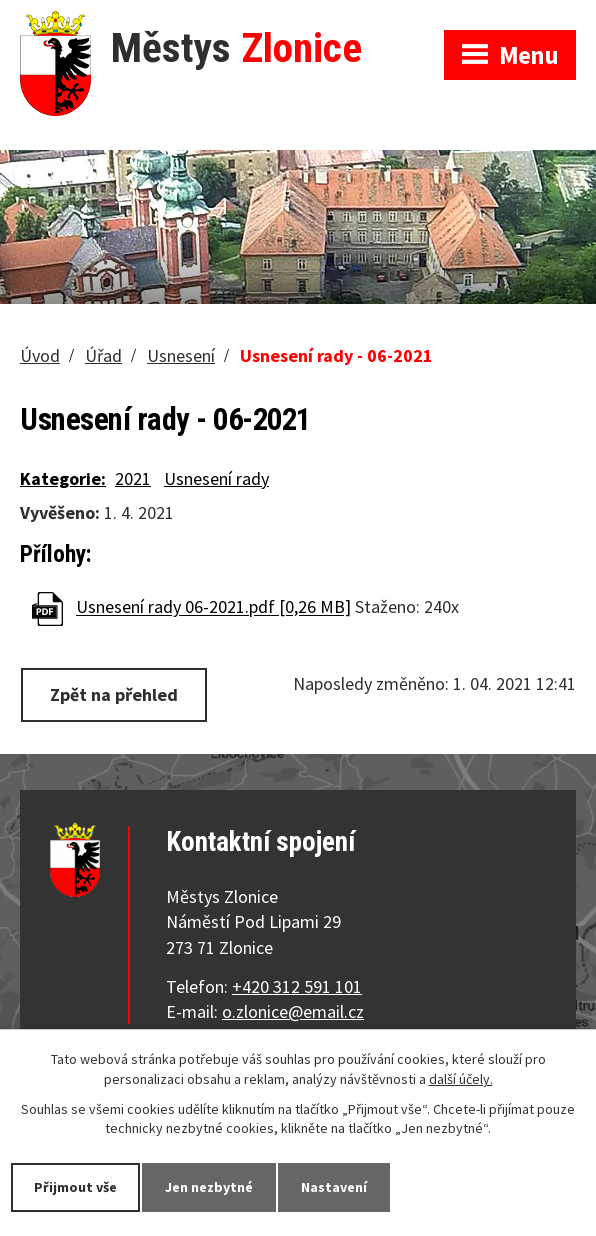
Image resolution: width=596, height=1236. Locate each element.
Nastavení (334, 1187)
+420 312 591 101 (297, 986)
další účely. (461, 1079)
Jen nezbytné (209, 1187)
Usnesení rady (216, 478)
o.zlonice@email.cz (293, 1011)
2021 (133, 478)
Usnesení (181, 355)
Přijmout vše (75, 1187)
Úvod (40, 355)
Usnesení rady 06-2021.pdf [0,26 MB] (213, 607)
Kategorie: (63, 478)
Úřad (103, 355)
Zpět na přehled (114, 694)
